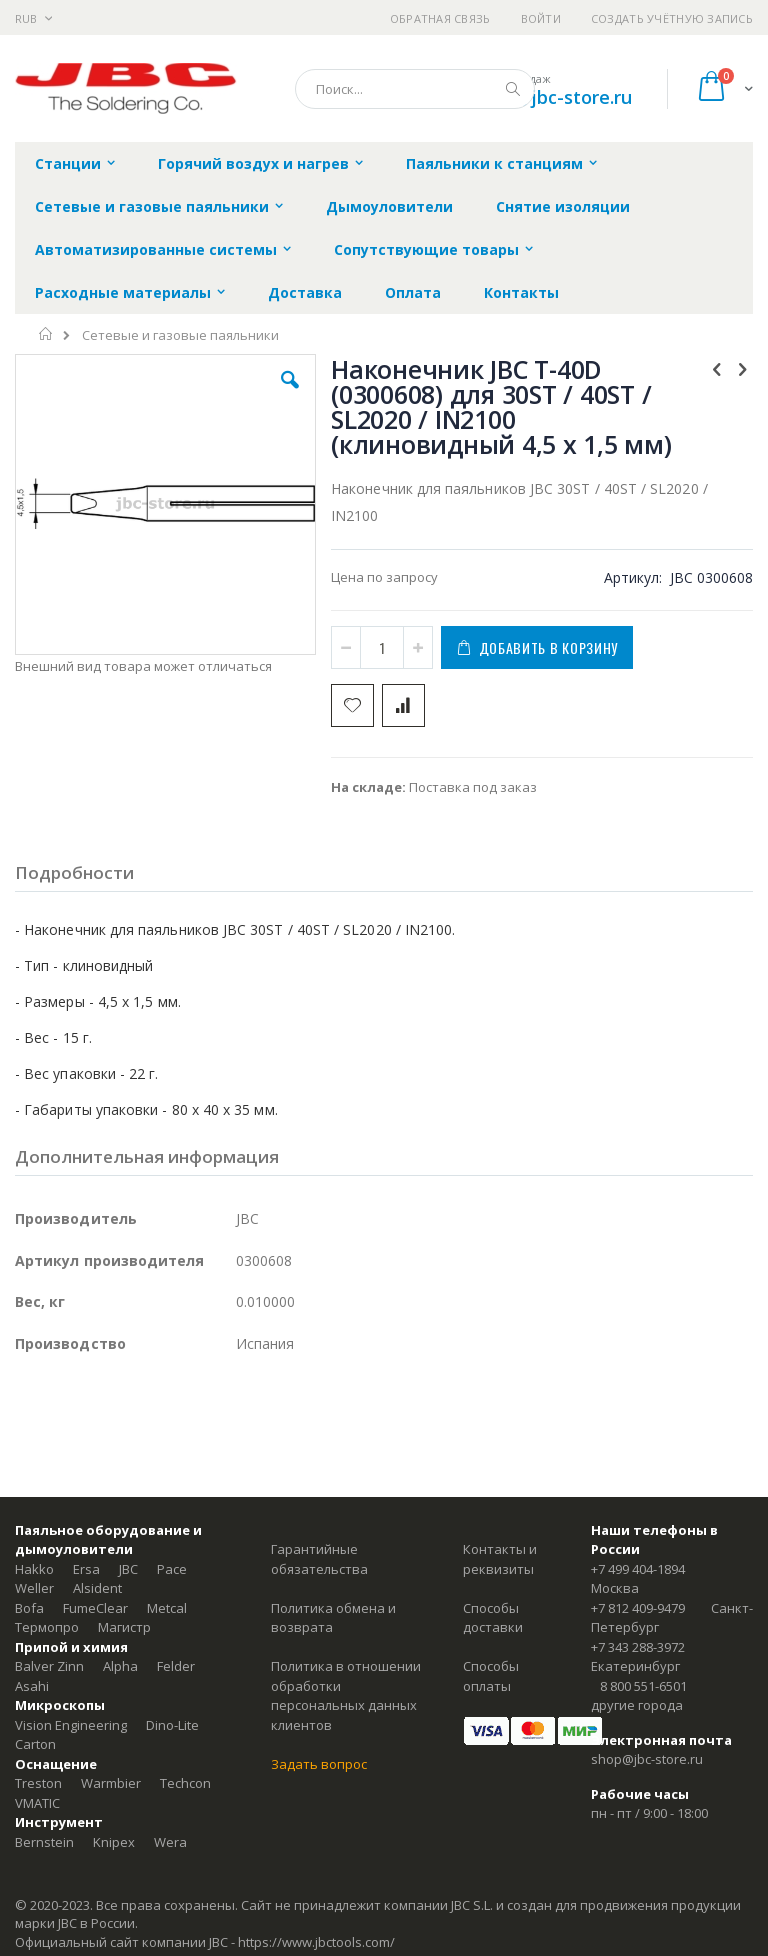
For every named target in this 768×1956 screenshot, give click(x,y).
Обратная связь (440, 18)
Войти (541, 18)
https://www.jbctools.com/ (316, 1942)
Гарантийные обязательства (319, 1559)
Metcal (167, 1608)
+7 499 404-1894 (638, 1569)
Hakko (34, 1569)
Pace (172, 1569)
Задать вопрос (319, 1764)
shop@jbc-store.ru (552, 97)
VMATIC (37, 1803)
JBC (128, 1569)
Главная (46, 334)
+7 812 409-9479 (638, 1608)
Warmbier (111, 1783)
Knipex (114, 1842)
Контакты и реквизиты (500, 1559)
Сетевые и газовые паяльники (180, 335)
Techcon (185, 1783)
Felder (176, 1666)
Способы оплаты (491, 1676)
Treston (38, 1783)
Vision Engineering (71, 1725)
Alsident (97, 1588)
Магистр (124, 1627)
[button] (290, 395)
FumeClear (95, 1608)
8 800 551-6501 (643, 1686)
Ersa (86, 1569)
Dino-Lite (172, 1725)
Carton (35, 1744)
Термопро (47, 1627)
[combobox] (415, 89)
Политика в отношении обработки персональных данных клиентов (346, 1695)
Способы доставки (493, 1618)
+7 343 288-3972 (638, 1647)
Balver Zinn (49, 1666)
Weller (34, 1588)
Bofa (29, 1608)
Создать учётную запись (672, 18)
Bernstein (44, 1842)
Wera (170, 1842)
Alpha (120, 1666)
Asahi (32, 1686)
